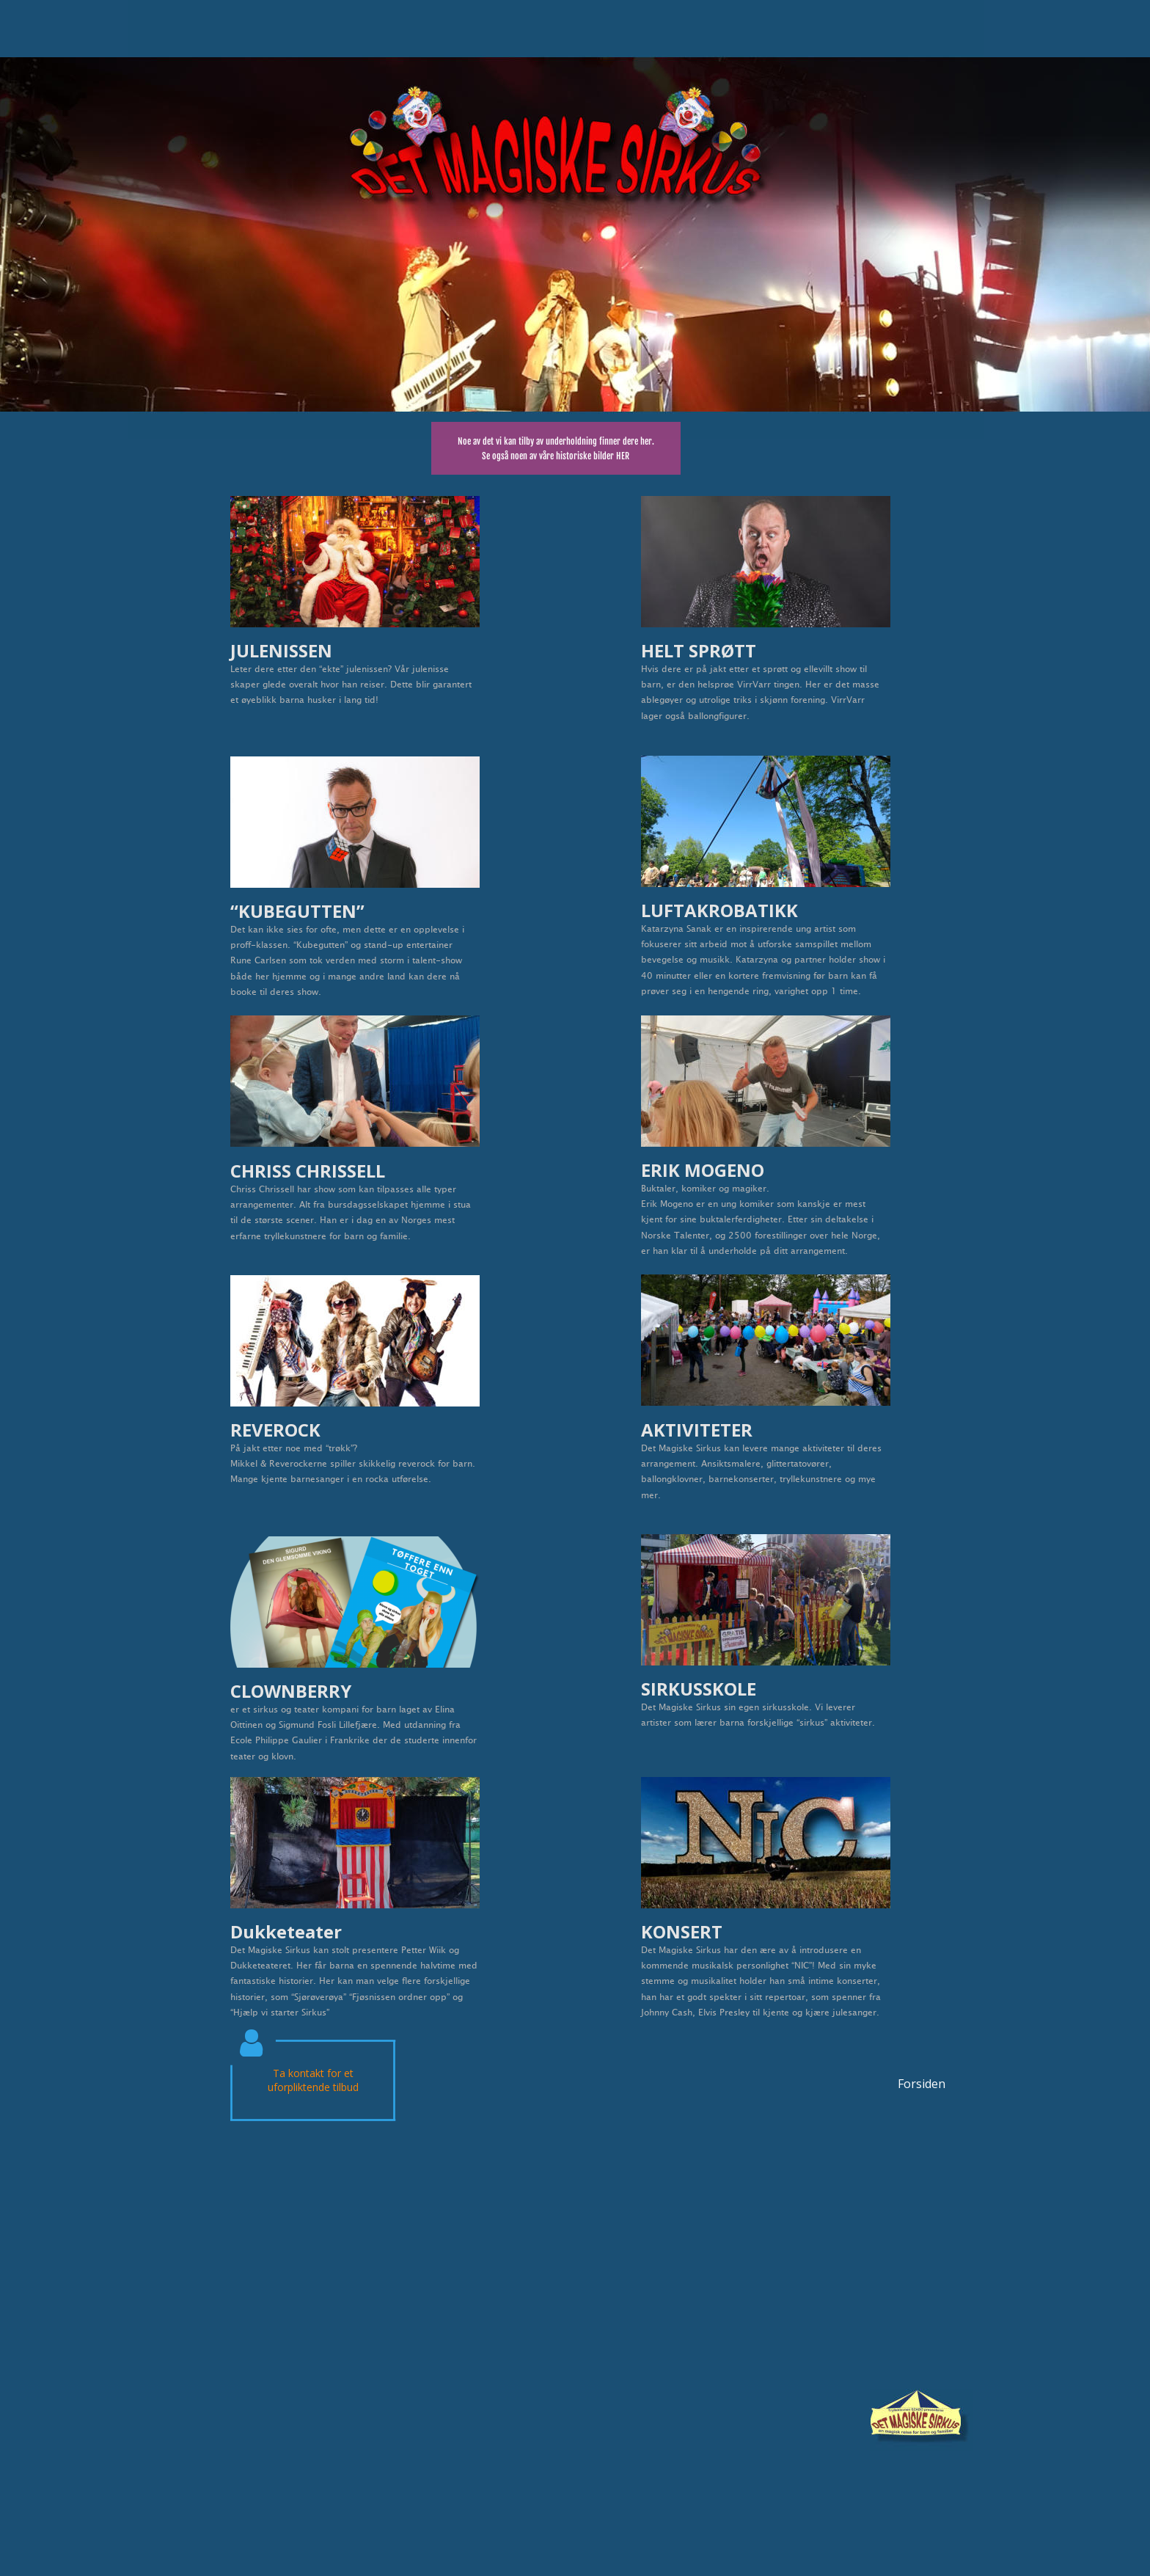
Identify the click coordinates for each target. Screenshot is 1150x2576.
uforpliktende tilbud (313, 2087)
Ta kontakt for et (313, 2073)
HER (622, 455)
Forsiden (921, 2084)
